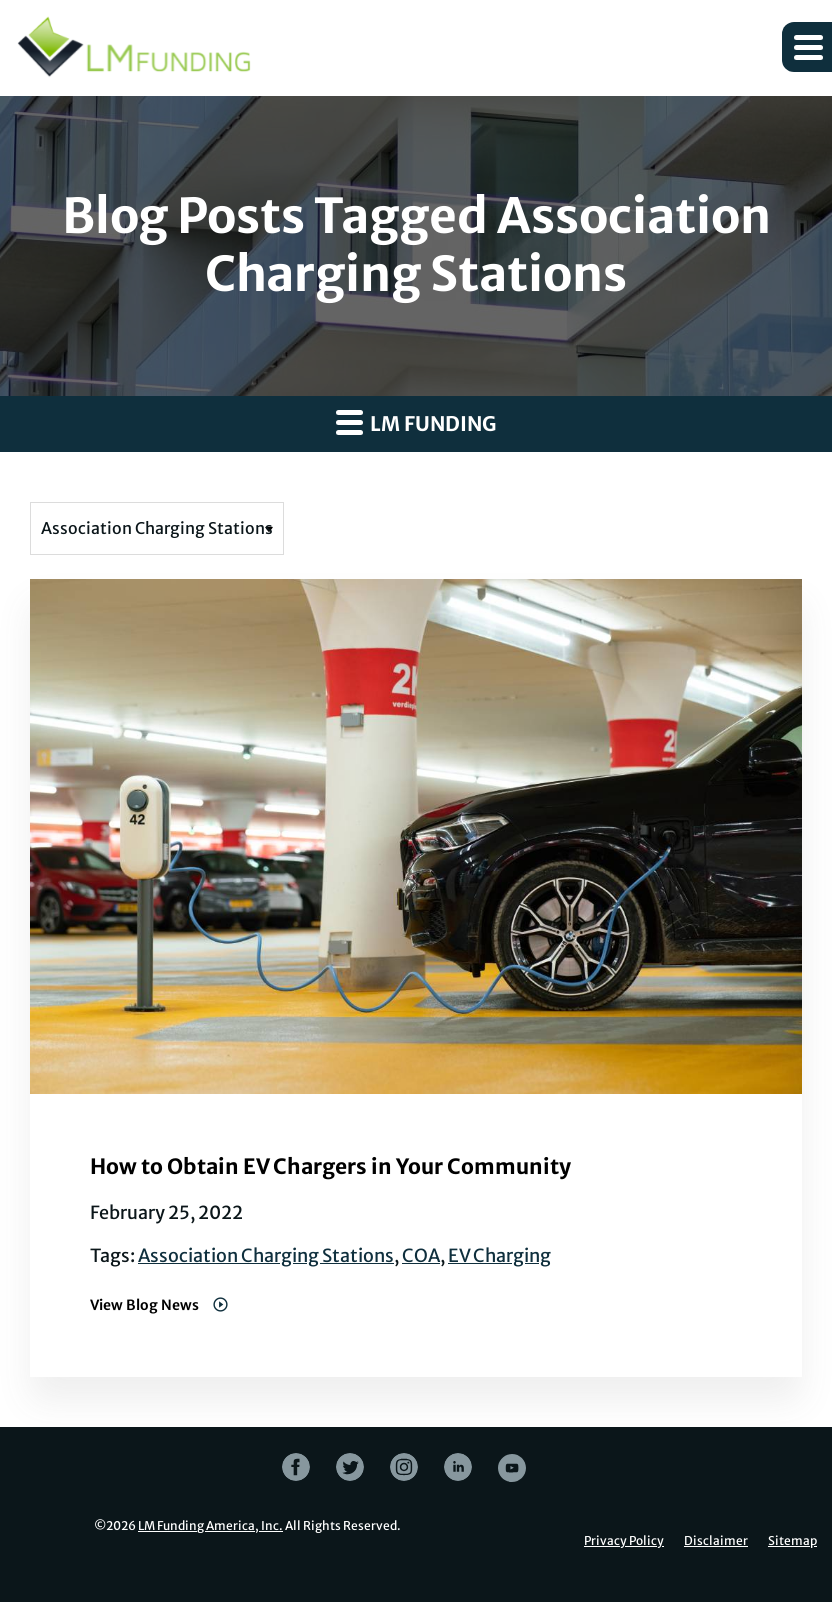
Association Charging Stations (266, 1255)
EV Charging (499, 1255)
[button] (807, 47)
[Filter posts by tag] (157, 528)
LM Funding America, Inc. (210, 1525)
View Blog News (146, 1305)
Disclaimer (716, 1541)
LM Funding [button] (416, 422)
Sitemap (792, 1541)
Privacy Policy (624, 1541)
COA (421, 1255)
